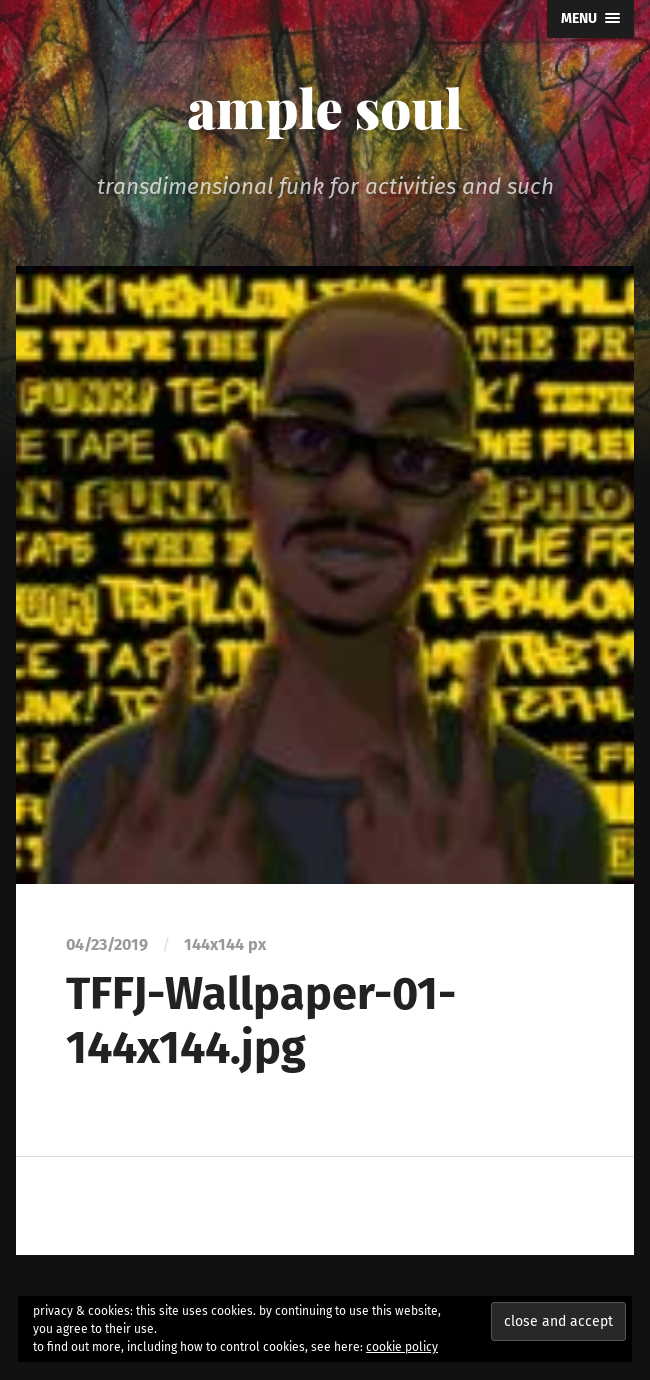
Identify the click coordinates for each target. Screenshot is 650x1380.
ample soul (324, 107)
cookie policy (402, 1347)
